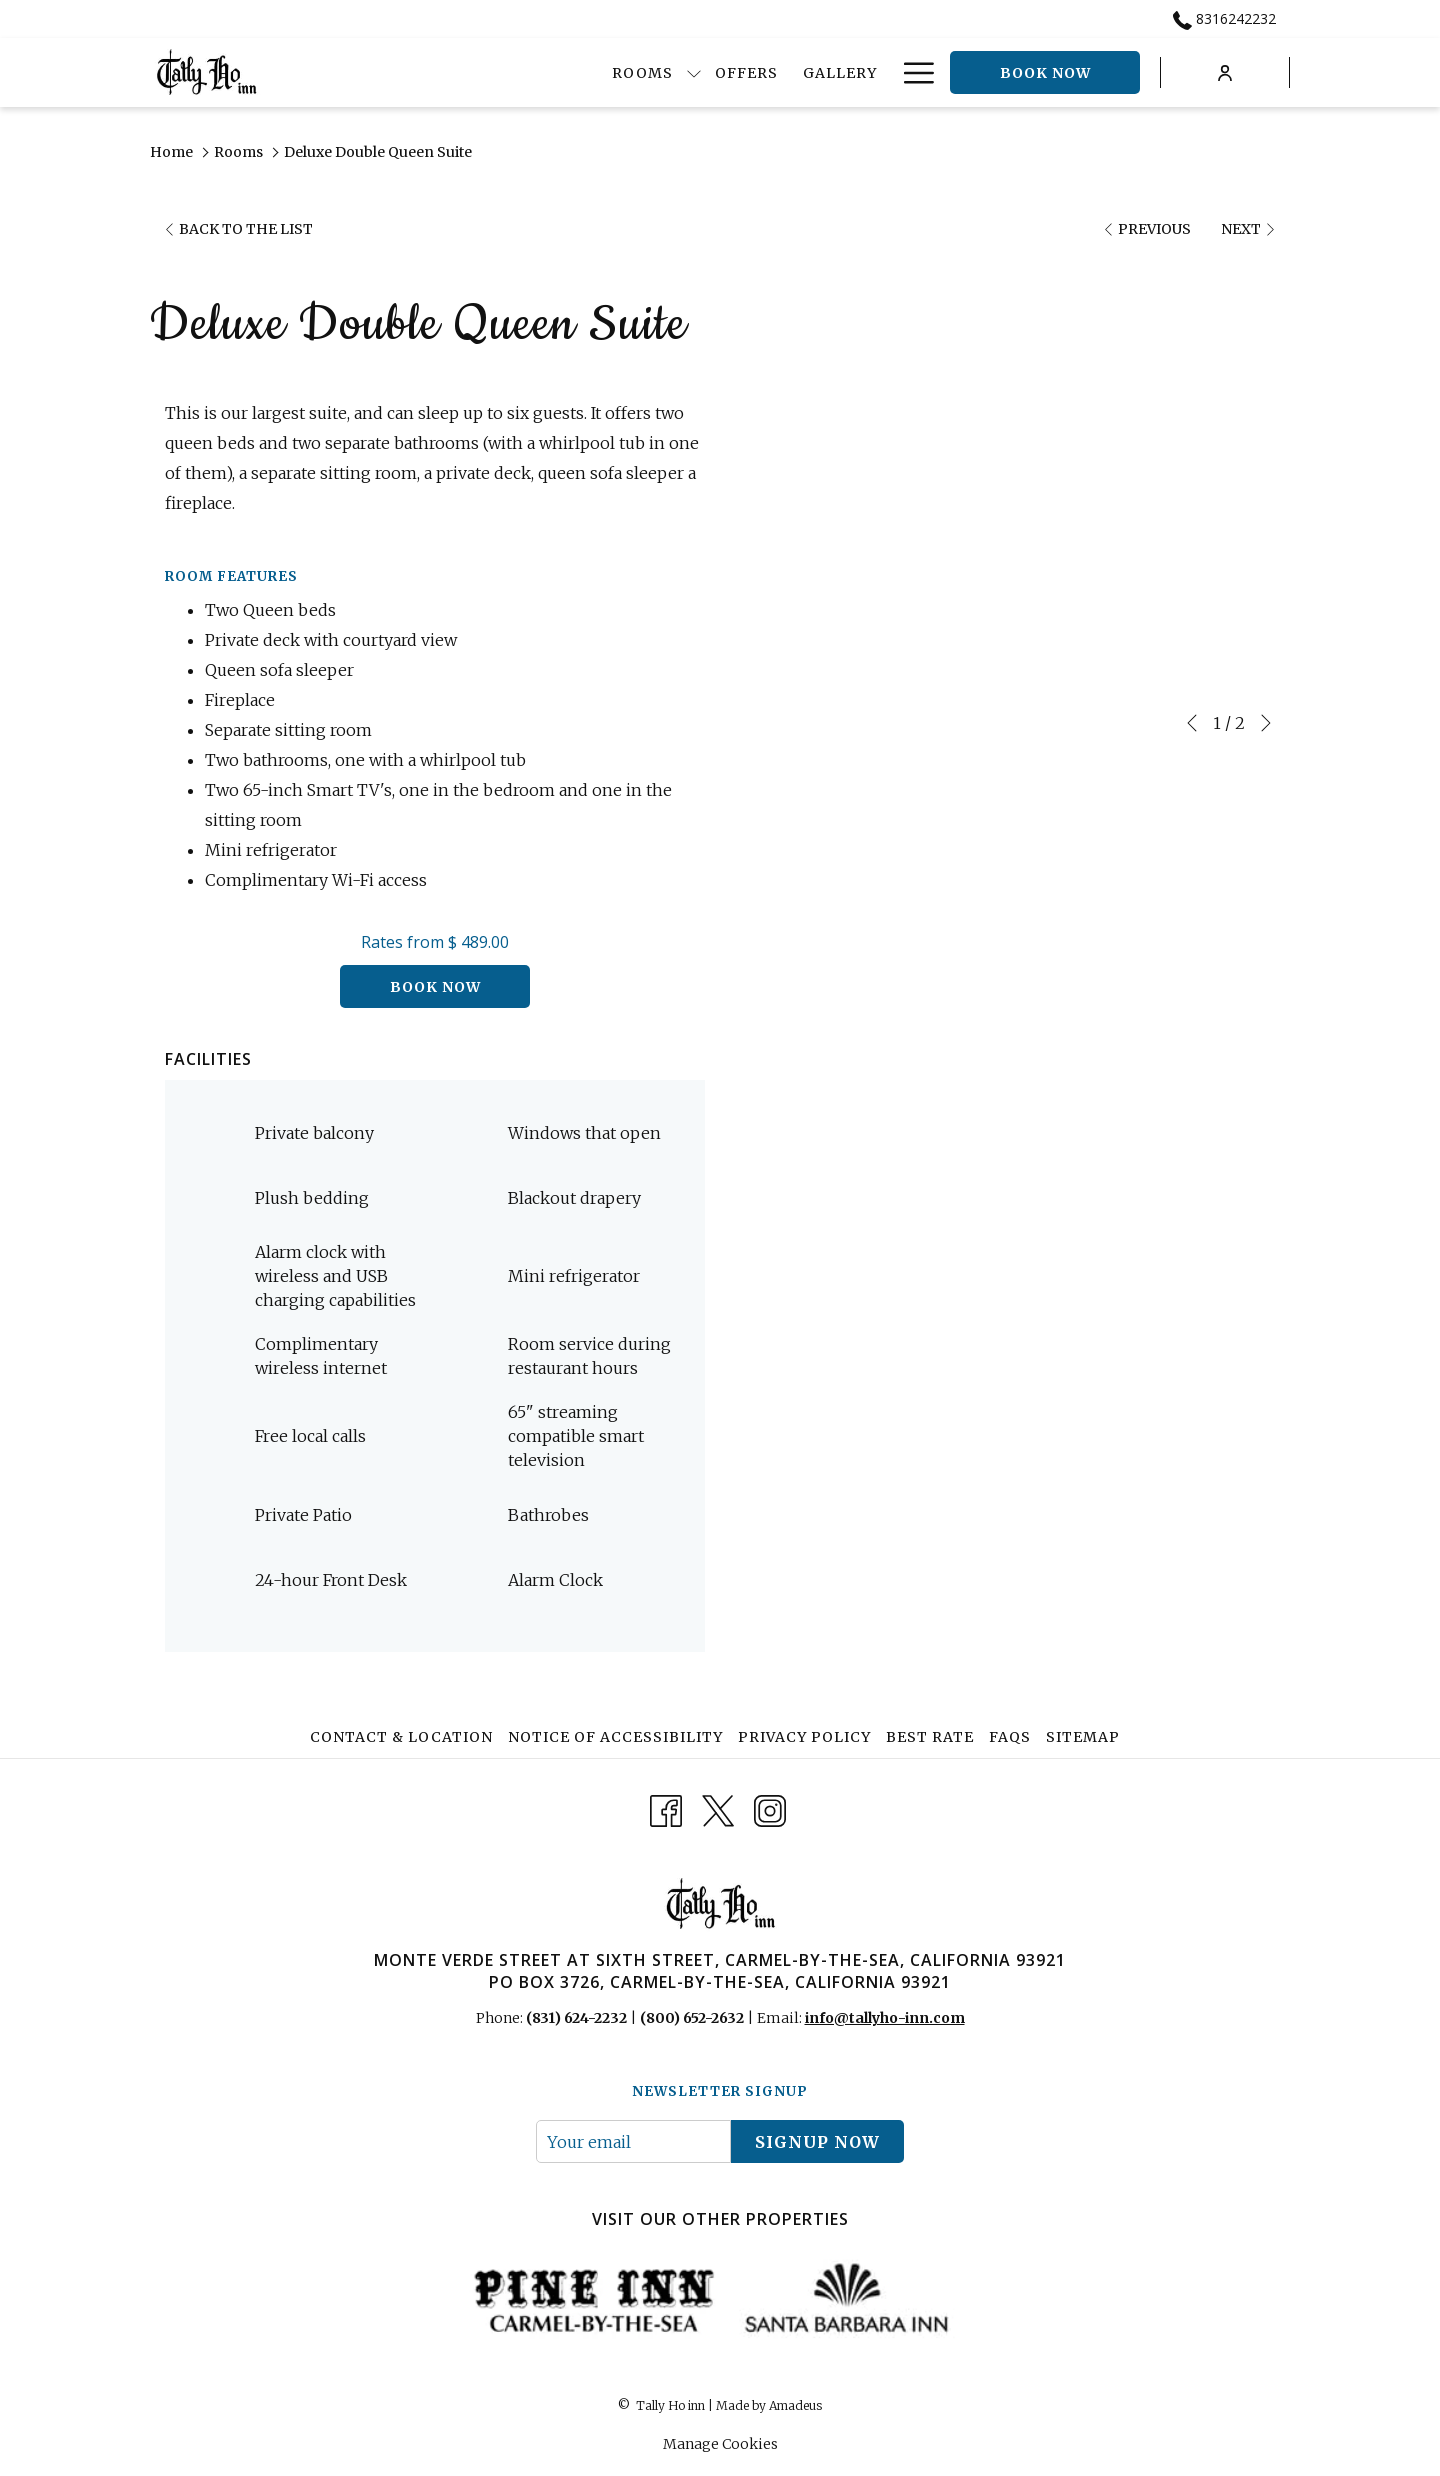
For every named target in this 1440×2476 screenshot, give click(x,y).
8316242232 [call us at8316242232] (1224, 18)
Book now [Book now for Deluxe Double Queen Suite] (435, 987)
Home (171, 152)
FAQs (1010, 1737)
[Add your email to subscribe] (633, 2141)
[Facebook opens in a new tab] (666, 1809)
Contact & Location (401, 1737)
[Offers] (663, 72)
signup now (817, 2142)
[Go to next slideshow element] (1266, 723)
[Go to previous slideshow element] (1192, 723)
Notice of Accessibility (615, 1737)
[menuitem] (404, 1737)
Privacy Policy (804, 1737)
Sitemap (1083, 1737)
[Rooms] (558, 72)
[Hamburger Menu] (911, 72)
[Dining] (847, 72)
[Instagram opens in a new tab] (770, 1809)
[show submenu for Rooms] (610, 72)
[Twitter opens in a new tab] (718, 1809)
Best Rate (930, 1737)
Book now (1045, 73)
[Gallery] (755, 72)
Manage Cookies (720, 2444)
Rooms (238, 152)
